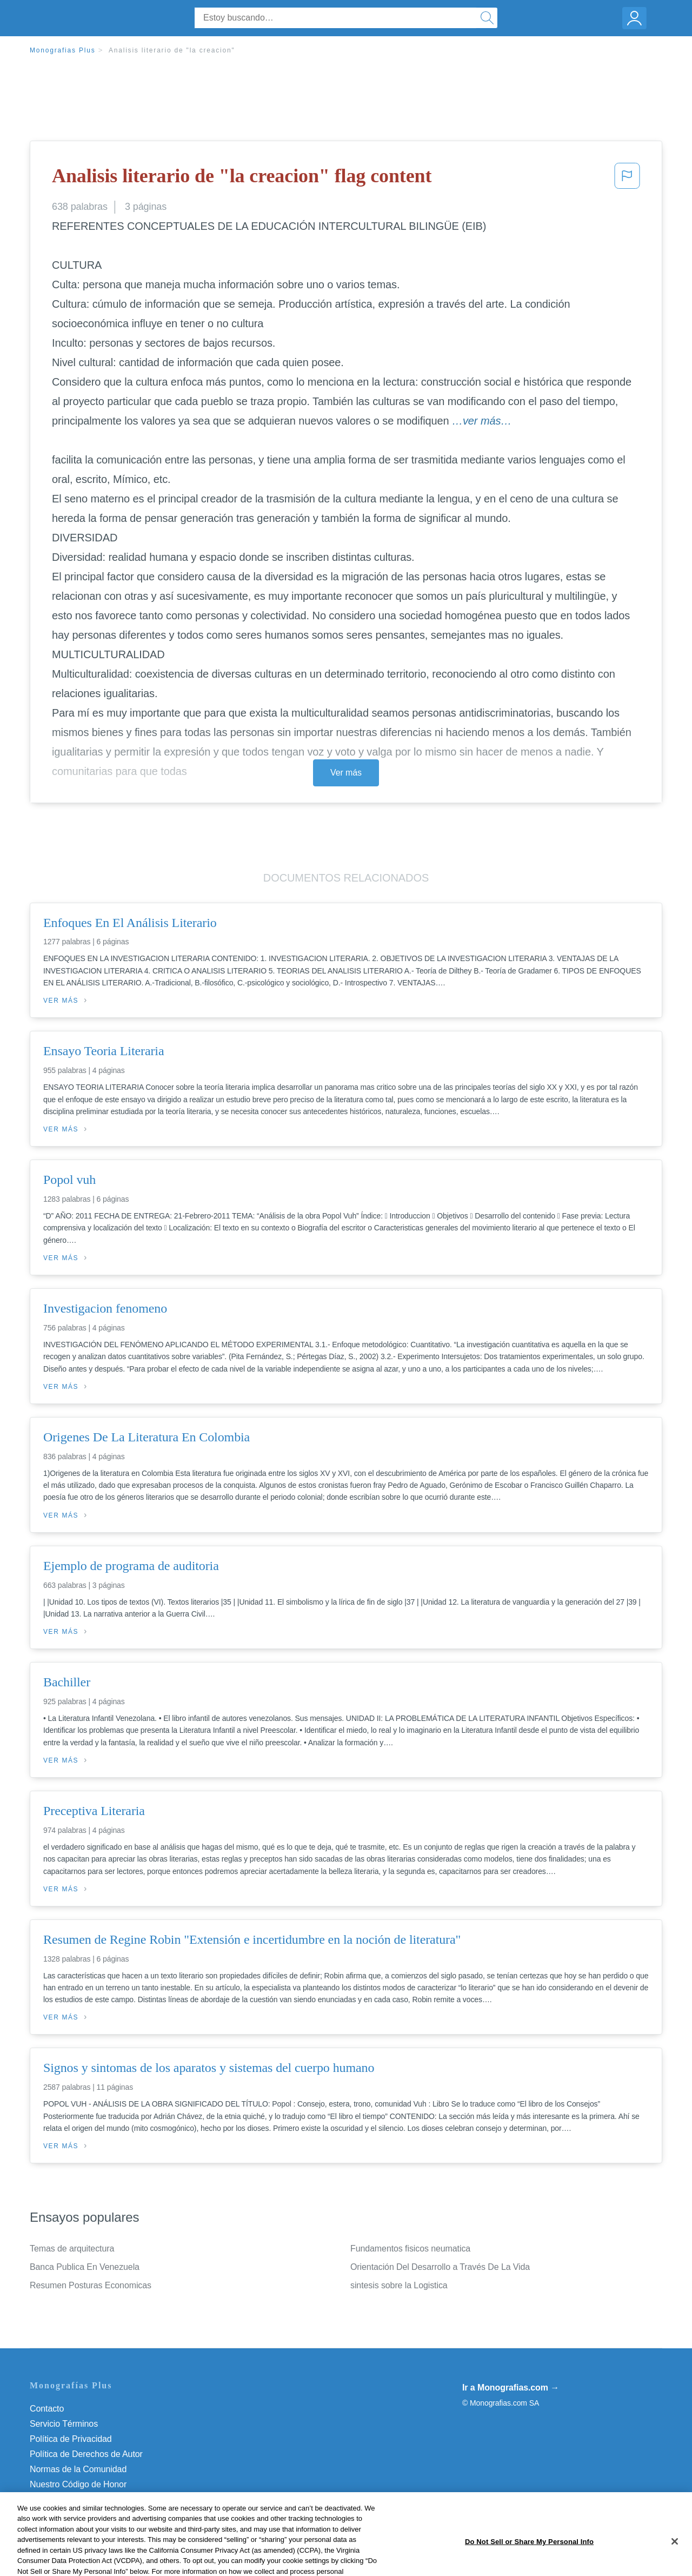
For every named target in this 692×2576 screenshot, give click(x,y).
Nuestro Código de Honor (78, 2484)
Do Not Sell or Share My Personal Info (102, 2499)
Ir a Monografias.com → (510, 2387)
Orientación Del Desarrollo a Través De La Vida (440, 2267)
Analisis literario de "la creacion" (172, 50)
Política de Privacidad (71, 2438)
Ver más (346, 772)
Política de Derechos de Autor (86, 2454)
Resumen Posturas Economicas (90, 2285)
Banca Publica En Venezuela (84, 2267)
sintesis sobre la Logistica (399, 2285)
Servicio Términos (64, 2423)
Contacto (47, 2408)
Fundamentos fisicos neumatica (410, 2248)
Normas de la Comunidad (78, 2469)
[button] (627, 179)
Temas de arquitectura (72, 2248)
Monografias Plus (63, 50)
